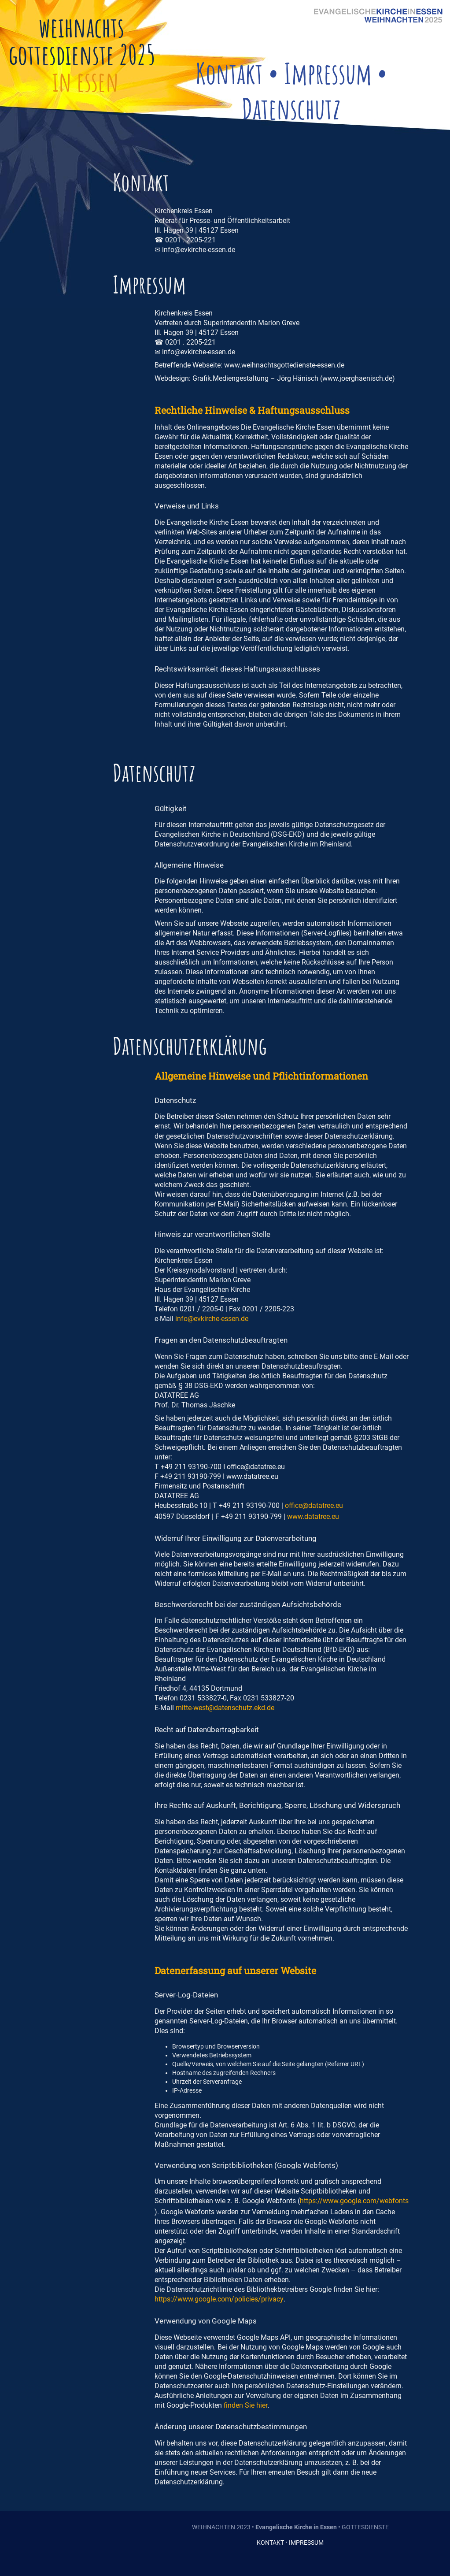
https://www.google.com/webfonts (354, 2201)
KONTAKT (270, 2542)
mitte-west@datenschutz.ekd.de (225, 1708)
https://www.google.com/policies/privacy (219, 2299)
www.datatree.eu (313, 1516)
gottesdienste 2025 (81, 54)
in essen (85, 81)
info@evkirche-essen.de (211, 1318)
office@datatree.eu (314, 1505)
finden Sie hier (246, 2405)
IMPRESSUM (306, 2542)
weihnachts (81, 27)
